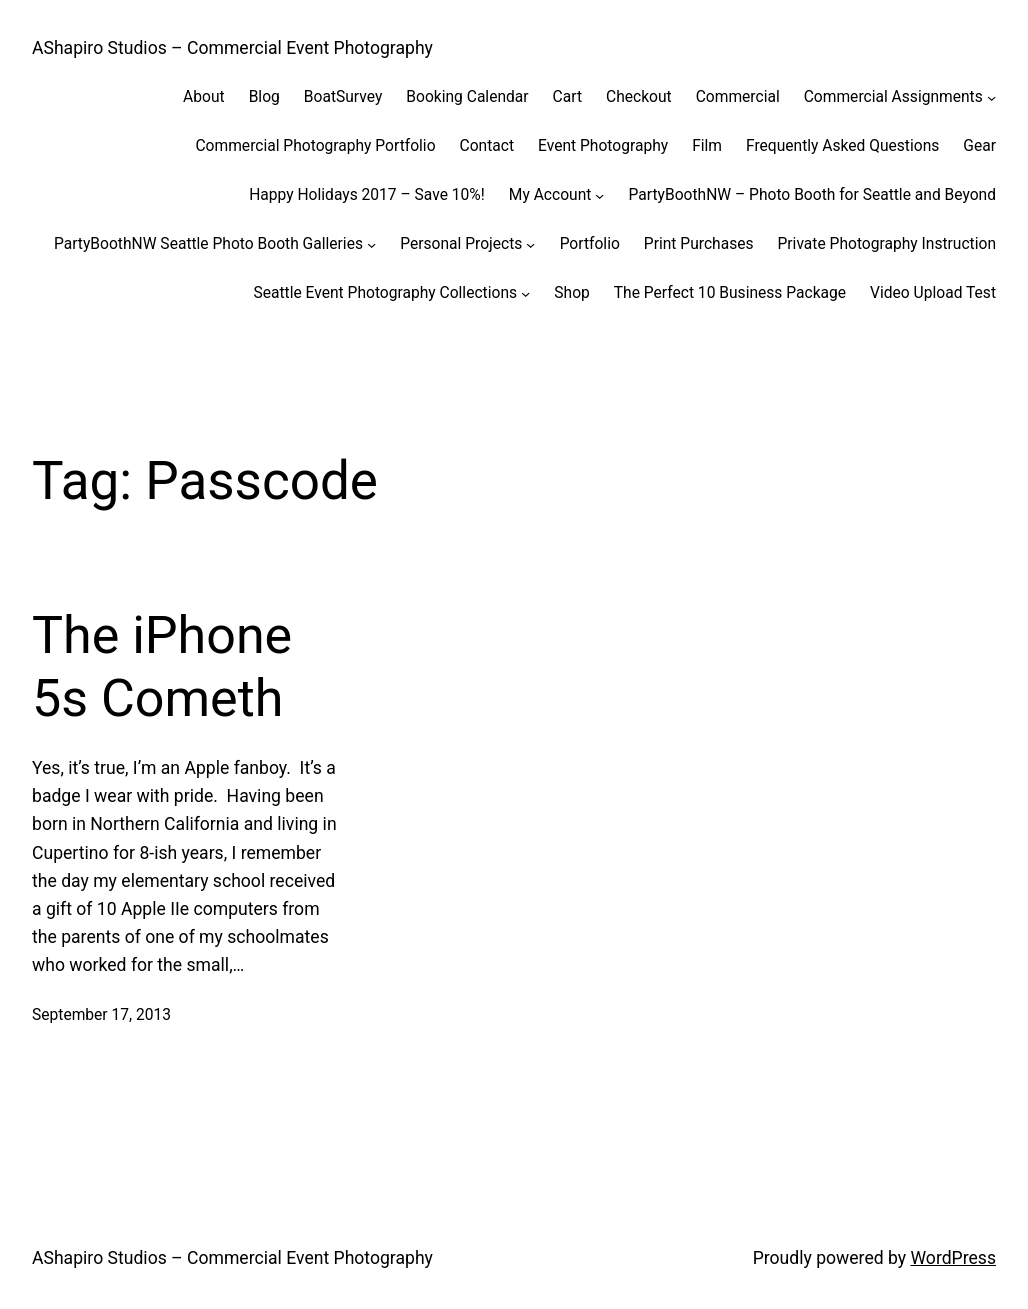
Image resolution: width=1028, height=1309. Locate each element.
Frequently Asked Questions (842, 146)
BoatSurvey (343, 97)
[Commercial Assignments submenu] (991, 97)
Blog (264, 97)
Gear (979, 146)
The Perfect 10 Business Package (730, 293)
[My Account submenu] (599, 195)
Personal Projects (461, 244)
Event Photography (603, 146)
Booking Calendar (467, 97)
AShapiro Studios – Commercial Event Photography (232, 48)
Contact (487, 146)
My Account (550, 195)
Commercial (738, 97)
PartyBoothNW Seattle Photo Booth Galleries (208, 244)
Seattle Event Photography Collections (385, 293)
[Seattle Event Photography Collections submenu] (525, 293)
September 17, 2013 (101, 1015)
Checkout (639, 97)
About (204, 97)
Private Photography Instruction (887, 244)
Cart (567, 97)
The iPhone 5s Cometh (162, 666)
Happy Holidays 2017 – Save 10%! (367, 195)
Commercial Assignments (893, 97)
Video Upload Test (933, 293)
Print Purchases (699, 244)
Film (707, 146)
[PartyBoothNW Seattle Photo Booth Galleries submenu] (371, 244)
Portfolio (590, 244)
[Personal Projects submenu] (530, 244)
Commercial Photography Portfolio (315, 146)
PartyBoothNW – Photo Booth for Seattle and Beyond (812, 195)
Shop (572, 293)
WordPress (954, 1258)
